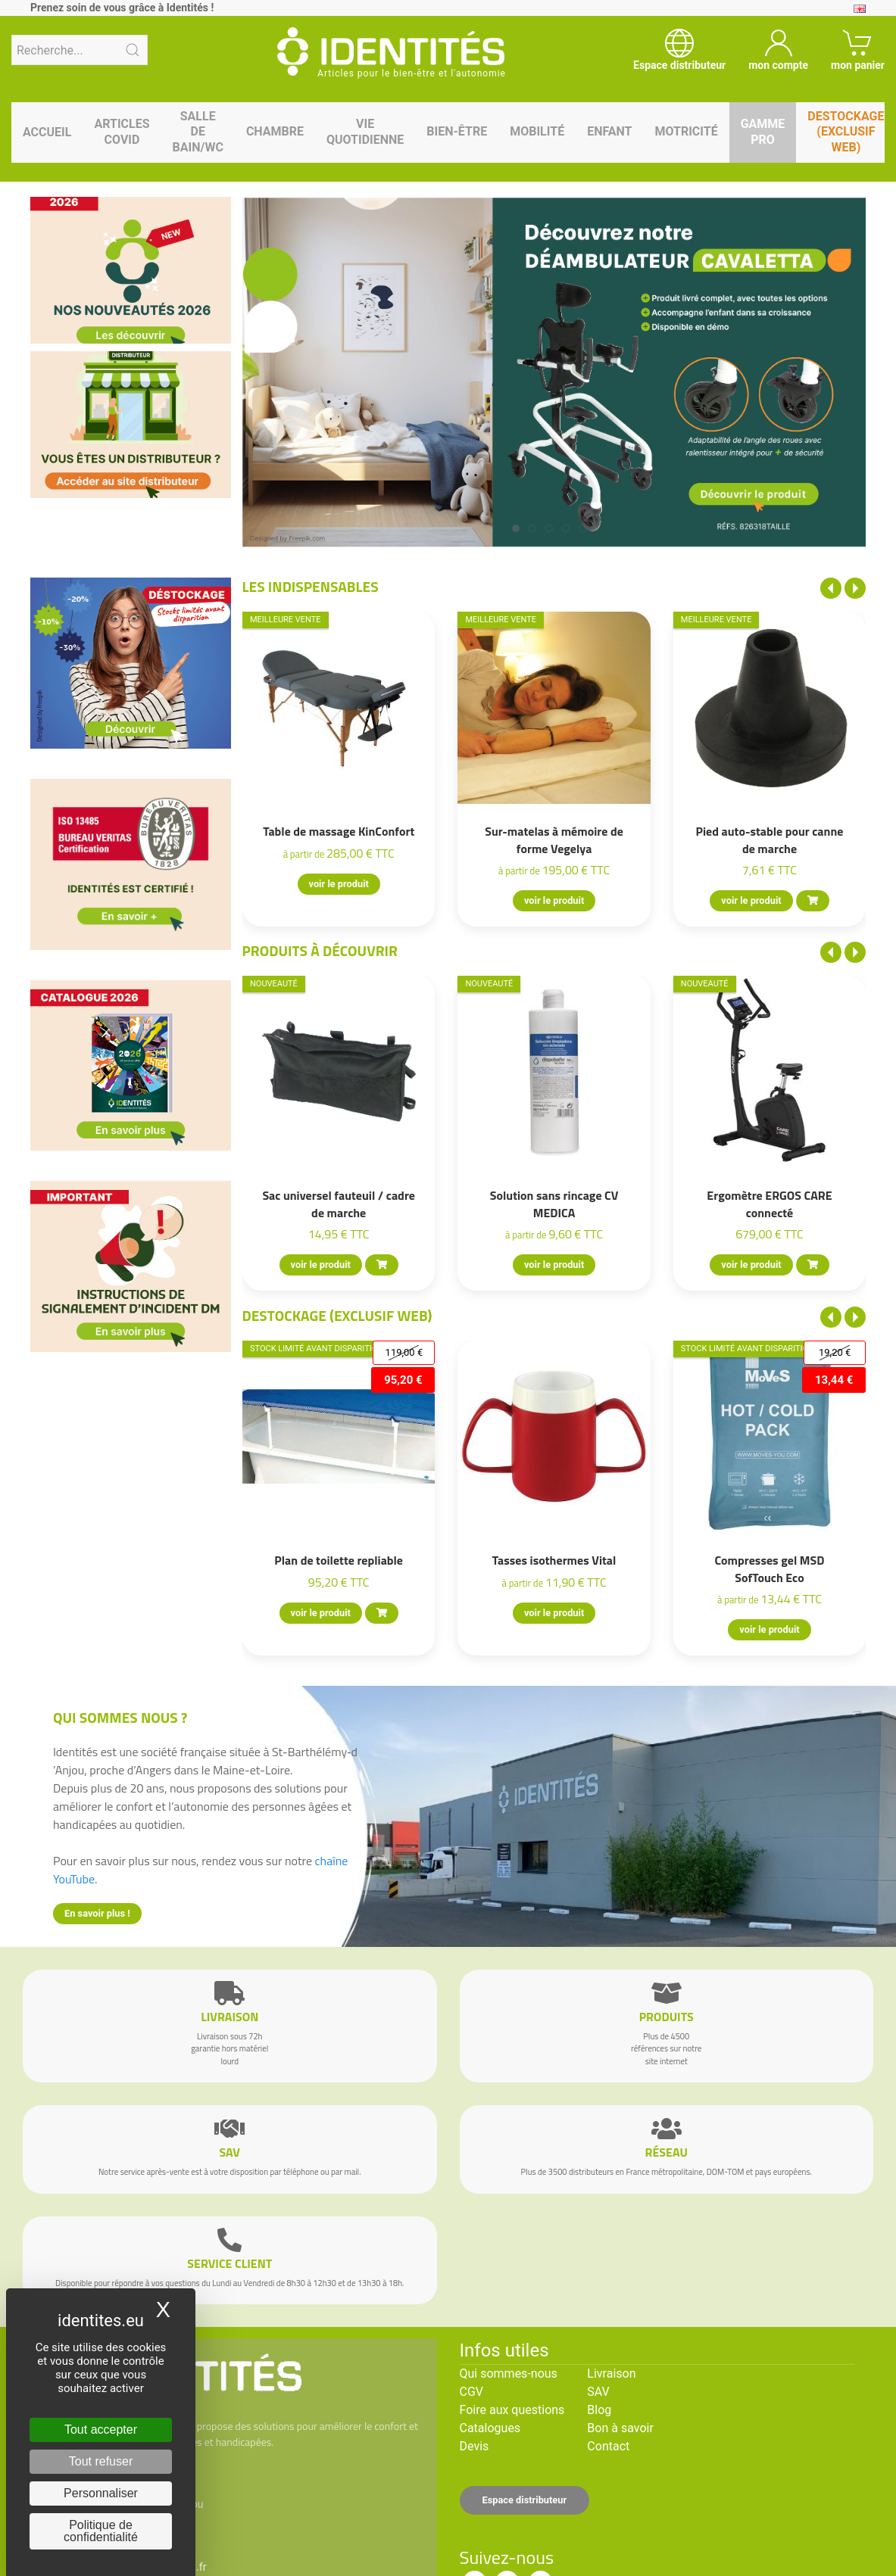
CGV (472, 2391)
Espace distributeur (524, 2500)
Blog (599, 2410)
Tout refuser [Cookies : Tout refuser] (101, 2461)
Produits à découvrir (320, 950)
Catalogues (490, 2428)
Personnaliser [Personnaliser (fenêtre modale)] (101, 2493)
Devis (474, 2446)
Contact (608, 2446)
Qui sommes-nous (508, 2373)
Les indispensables (310, 586)
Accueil (47, 132)
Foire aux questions (512, 2410)
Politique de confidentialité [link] (101, 2530)
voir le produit (338, 883)
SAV (598, 2391)
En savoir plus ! (97, 1913)
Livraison (611, 2373)
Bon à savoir (620, 2428)
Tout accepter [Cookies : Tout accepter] (100, 2429)
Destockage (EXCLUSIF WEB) (337, 1315)
